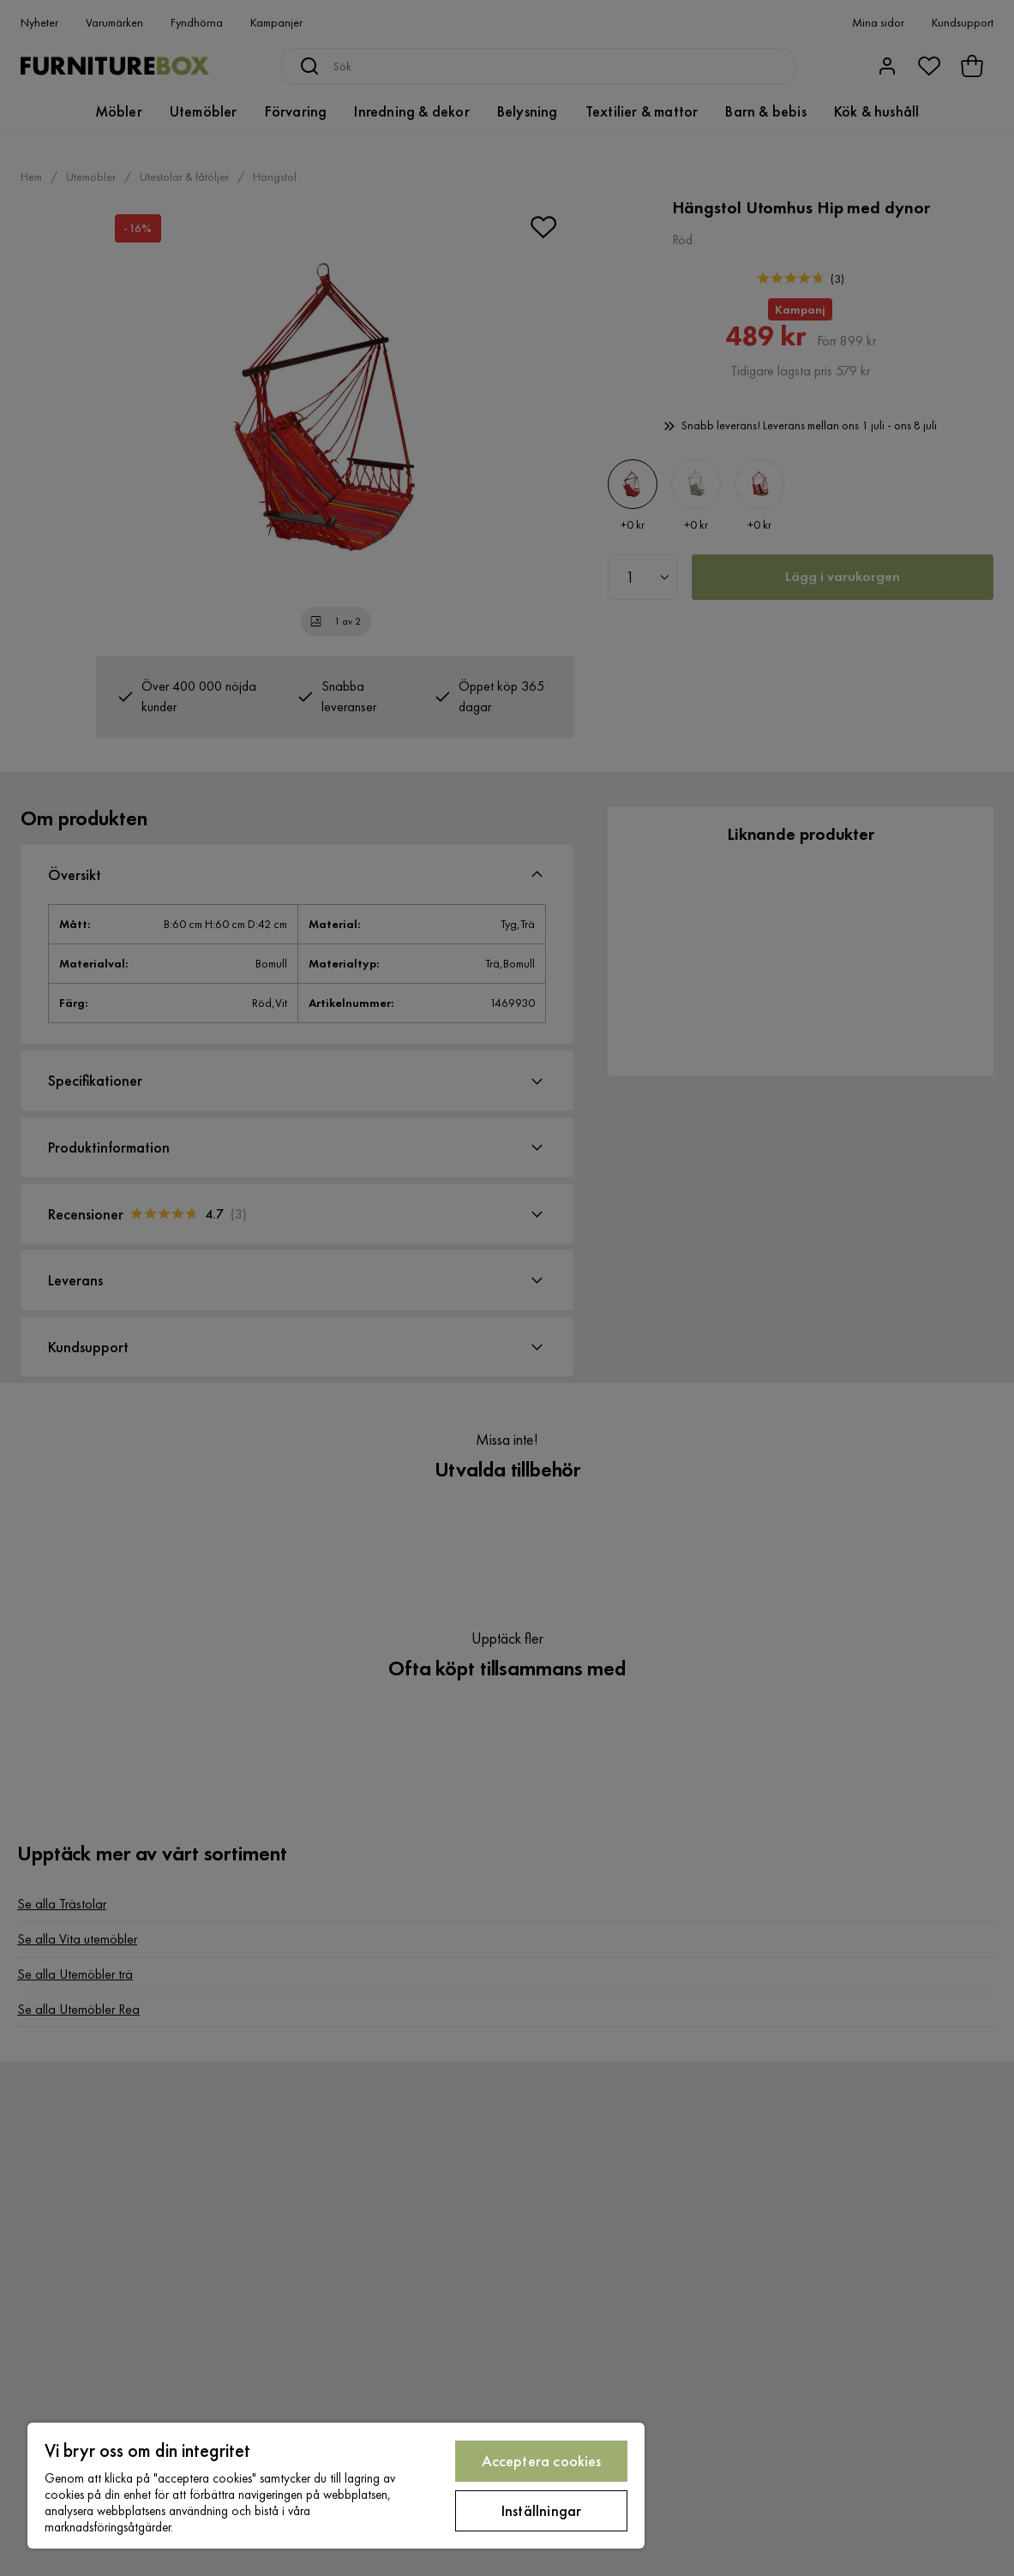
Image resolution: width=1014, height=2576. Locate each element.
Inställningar (541, 2510)
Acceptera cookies (542, 2461)
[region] (336, 2486)
